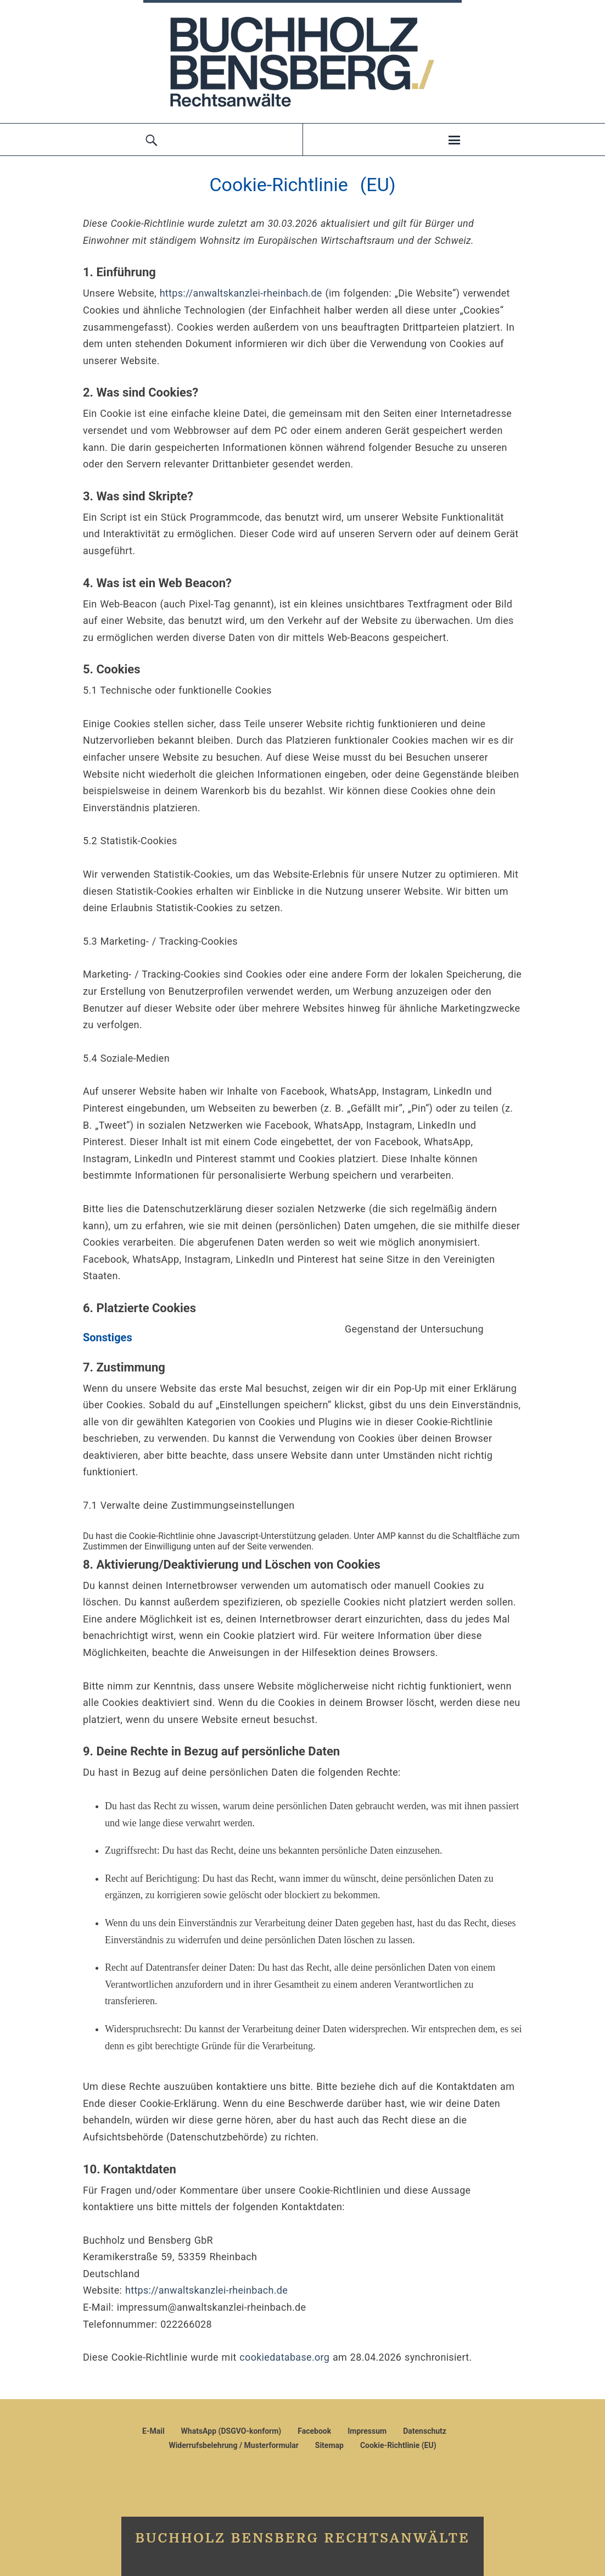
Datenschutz (424, 2431)
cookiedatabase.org (284, 2357)
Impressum (367, 2431)
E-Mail (153, 2431)
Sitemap (329, 2445)
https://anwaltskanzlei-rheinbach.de (241, 293)
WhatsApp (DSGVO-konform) (231, 2431)
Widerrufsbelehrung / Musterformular (233, 2445)
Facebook (314, 2431)
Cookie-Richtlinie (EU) (398, 2445)
